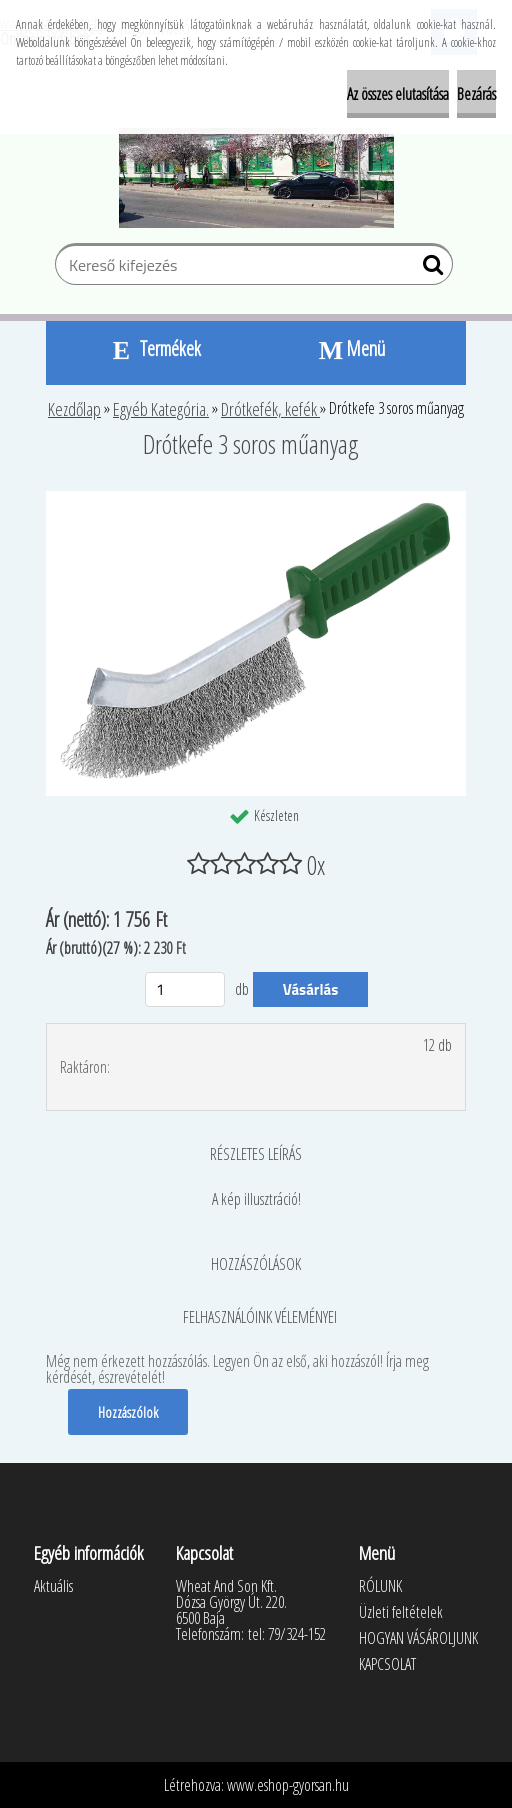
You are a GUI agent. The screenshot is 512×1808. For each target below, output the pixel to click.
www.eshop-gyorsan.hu (288, 1785)
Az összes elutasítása (398, 94)
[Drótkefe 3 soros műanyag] (256, 499)
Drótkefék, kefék (270, 409)
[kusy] (185, 989)
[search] (429, 269)
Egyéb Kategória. (161, 409)
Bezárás (476, 94)
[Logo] (256, 178)
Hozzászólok (128, 1412)
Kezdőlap (74, 409)
